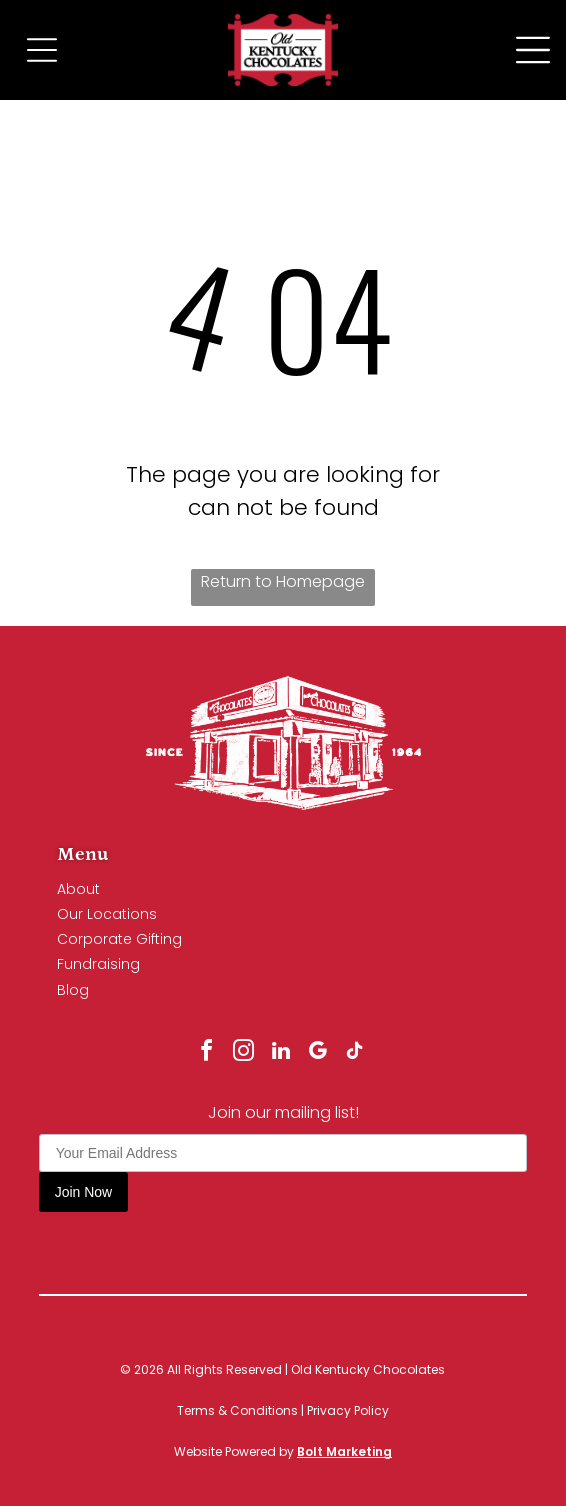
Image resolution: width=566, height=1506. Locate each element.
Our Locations (107, 914)
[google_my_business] (318, 1053)
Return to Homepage (283, 581)
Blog (73, 990)
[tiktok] (355, 1053)
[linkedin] (281, 1053)
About (78, 889)
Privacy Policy (348, 1410)
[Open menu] (533, 50)
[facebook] (207, 1053)
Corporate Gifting (119, 939)
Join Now (84, 1192)
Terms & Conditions (237, 1410)
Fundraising (98, 964)
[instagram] (244, 1053)
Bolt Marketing (344, 1451)
